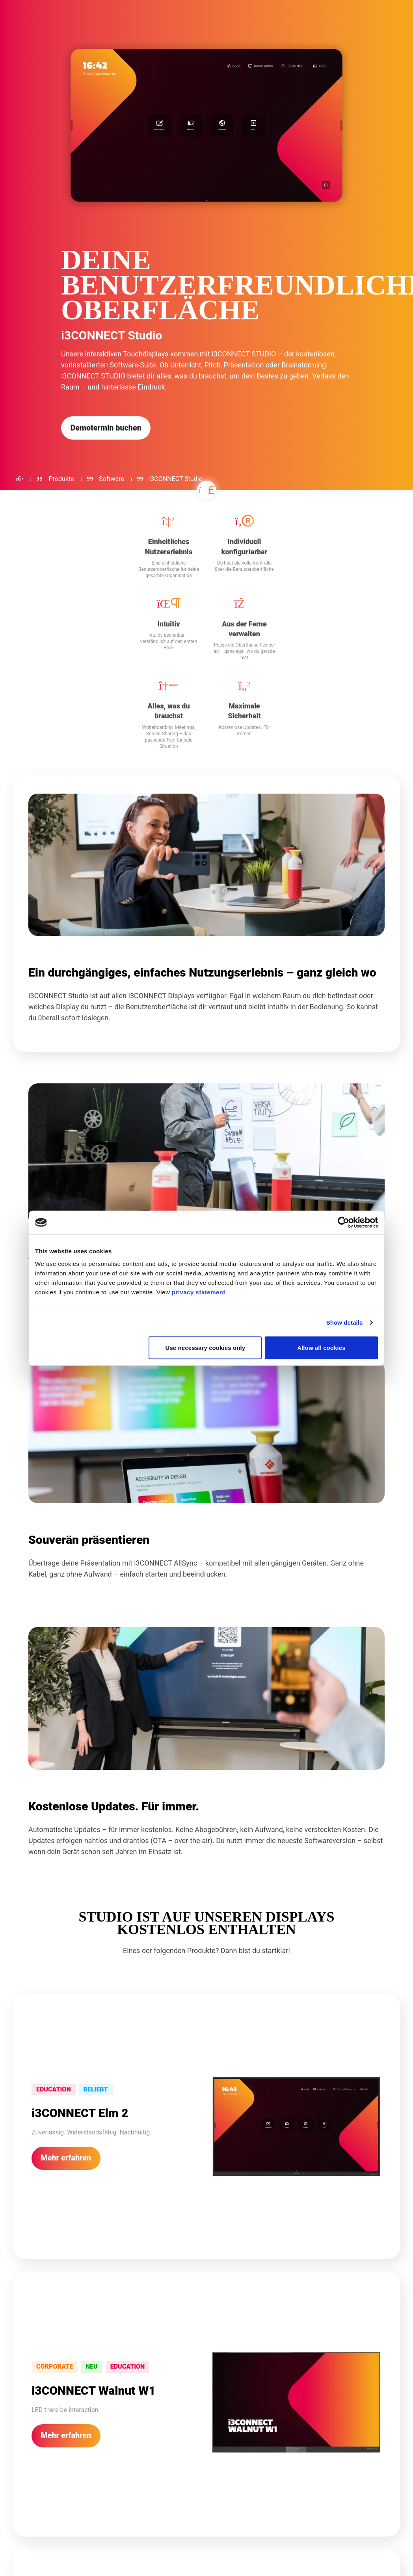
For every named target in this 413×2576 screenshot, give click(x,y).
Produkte (61, 479)
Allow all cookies (321, 1347)
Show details (344, 1322)
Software (111, 479)
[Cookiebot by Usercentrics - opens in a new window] (343, 1222)
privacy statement (198, 1291)
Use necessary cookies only (206, 1347)
